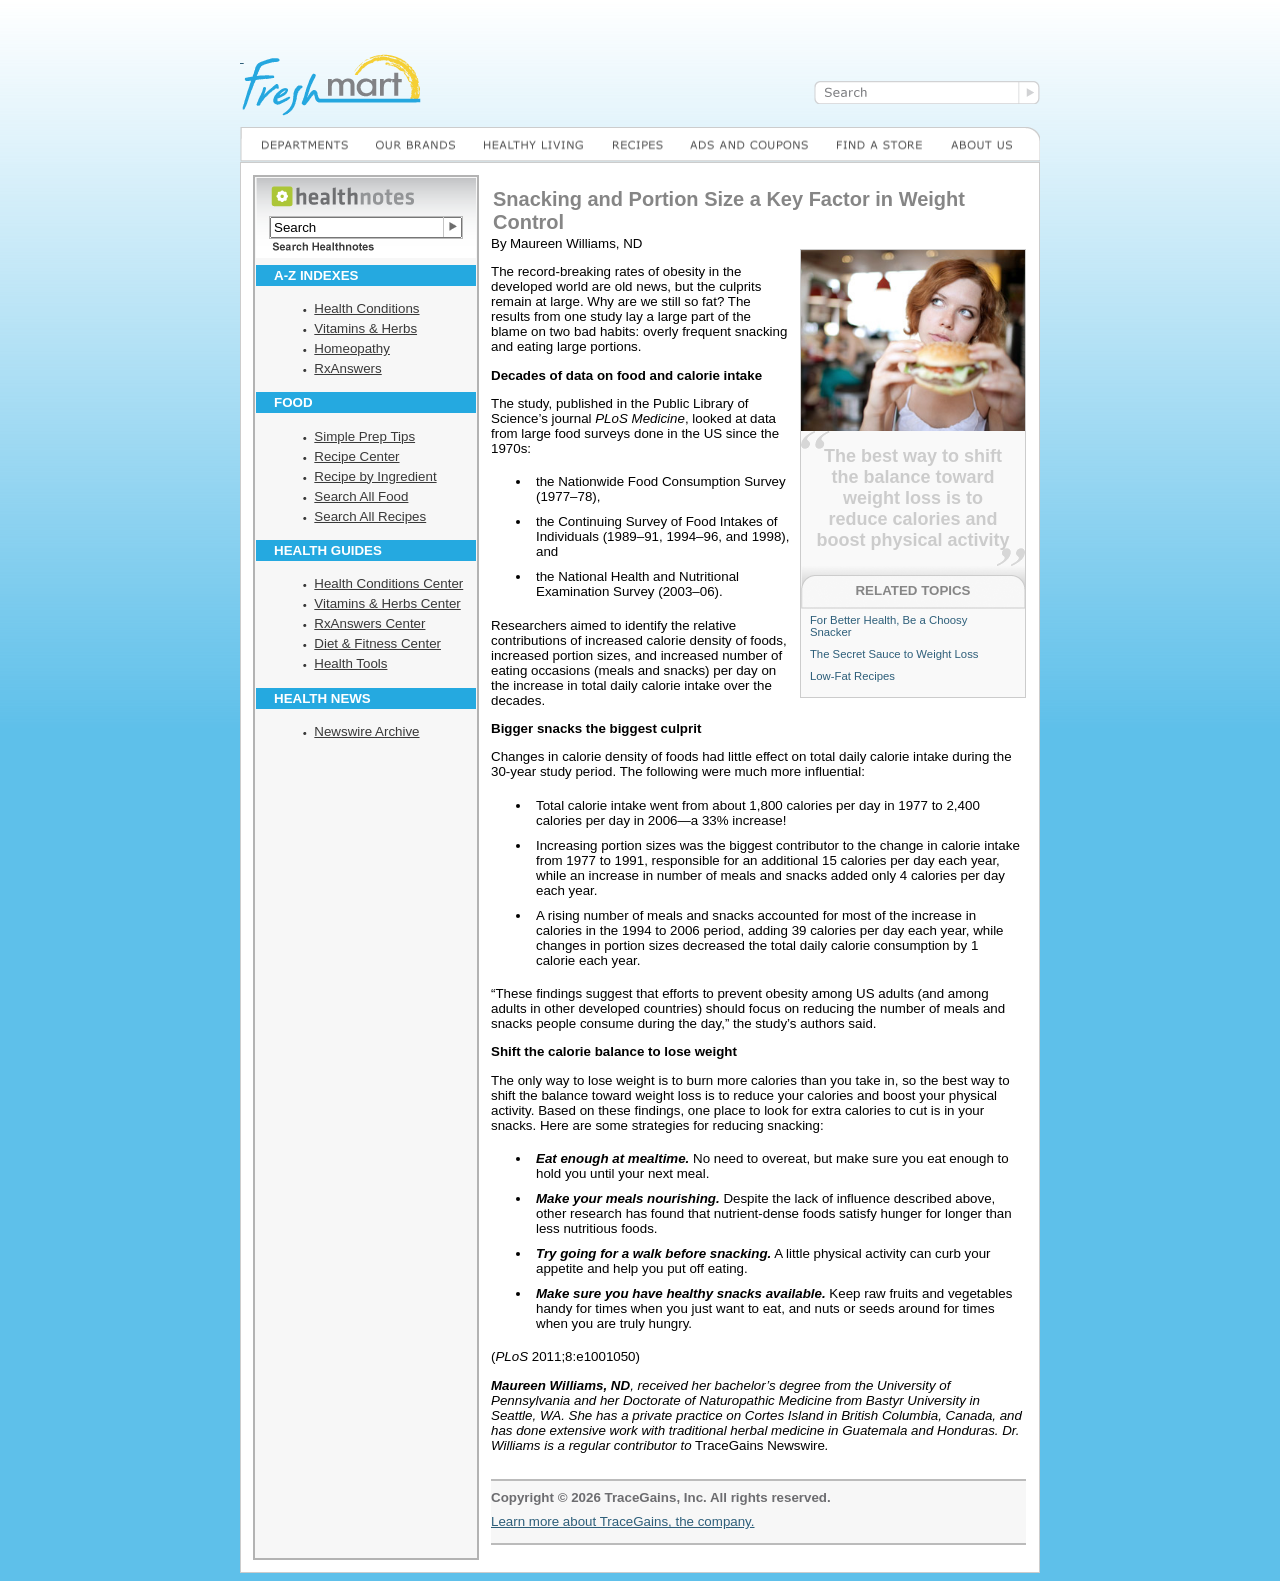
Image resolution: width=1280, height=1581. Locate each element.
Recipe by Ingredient (375, 476)
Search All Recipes (370, 516)
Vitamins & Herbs (365, 328)
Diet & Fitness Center (377, 643)
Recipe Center (356, 456)
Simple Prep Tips (364, 436)
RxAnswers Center (369, 623)
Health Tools (350, 663)
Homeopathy (352, 348)
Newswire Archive (366, 731)
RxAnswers (347, 368)
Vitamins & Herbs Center (387, 603)
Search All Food (361, 496)
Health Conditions (366, 308)
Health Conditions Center (388, 583)
